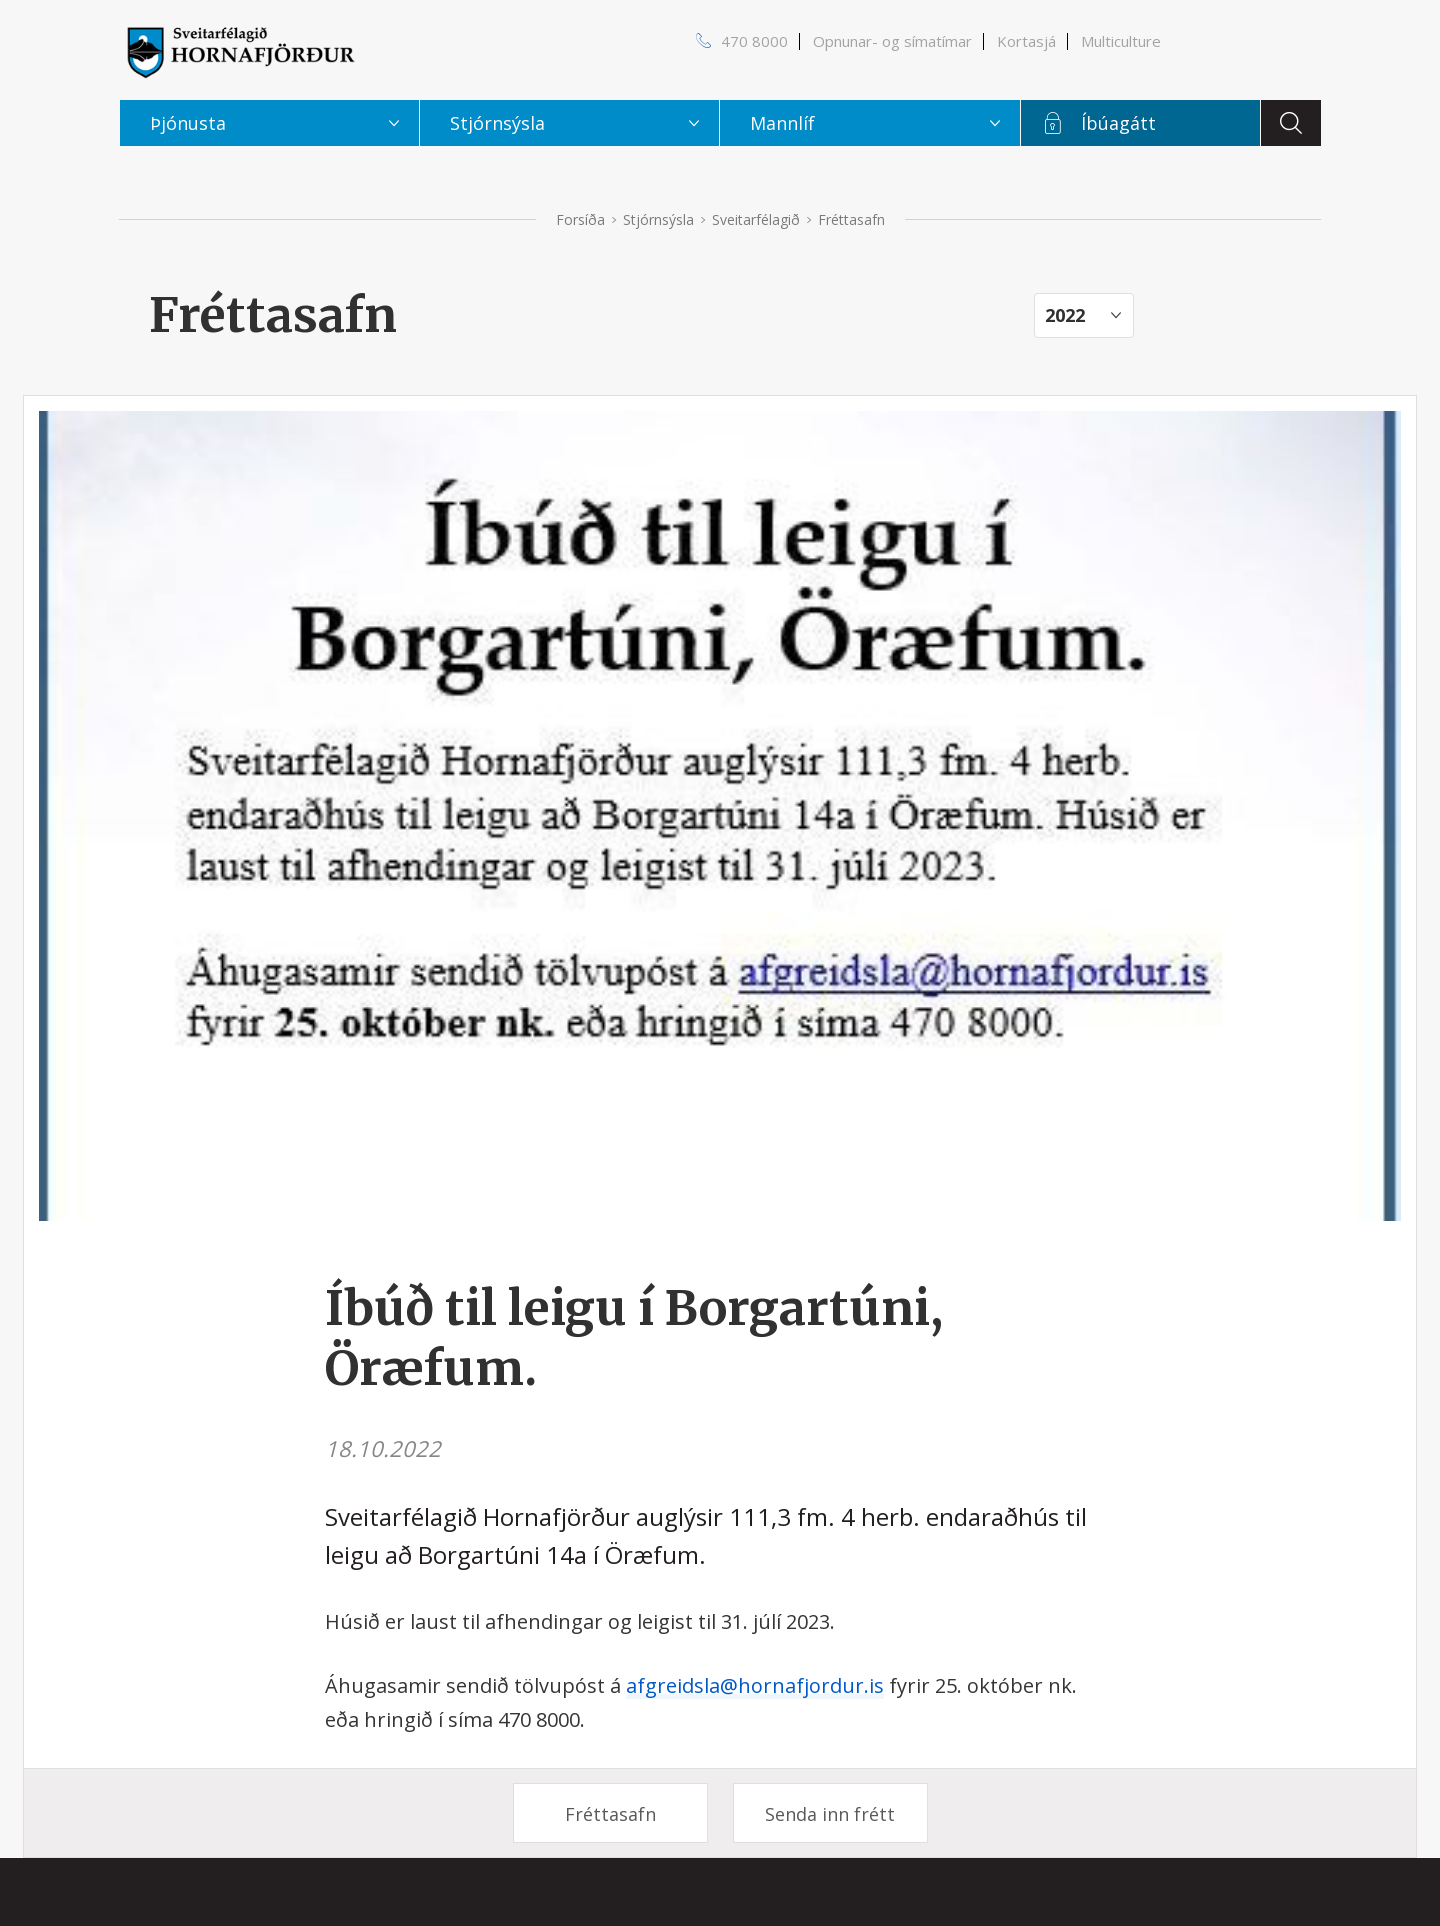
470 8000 (754, 41)
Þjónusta (188, 123)
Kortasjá (1026, 41)
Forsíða (580, 219)
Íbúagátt (1118, 123)
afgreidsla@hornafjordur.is (755, 1685)
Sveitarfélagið (756, 219)
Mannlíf (782, 123)
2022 (1065, 315)
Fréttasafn (610, 1814)
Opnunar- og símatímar (892, 41)
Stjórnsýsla (658, 219)
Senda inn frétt (830, 1814)
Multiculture (1121, 41)
